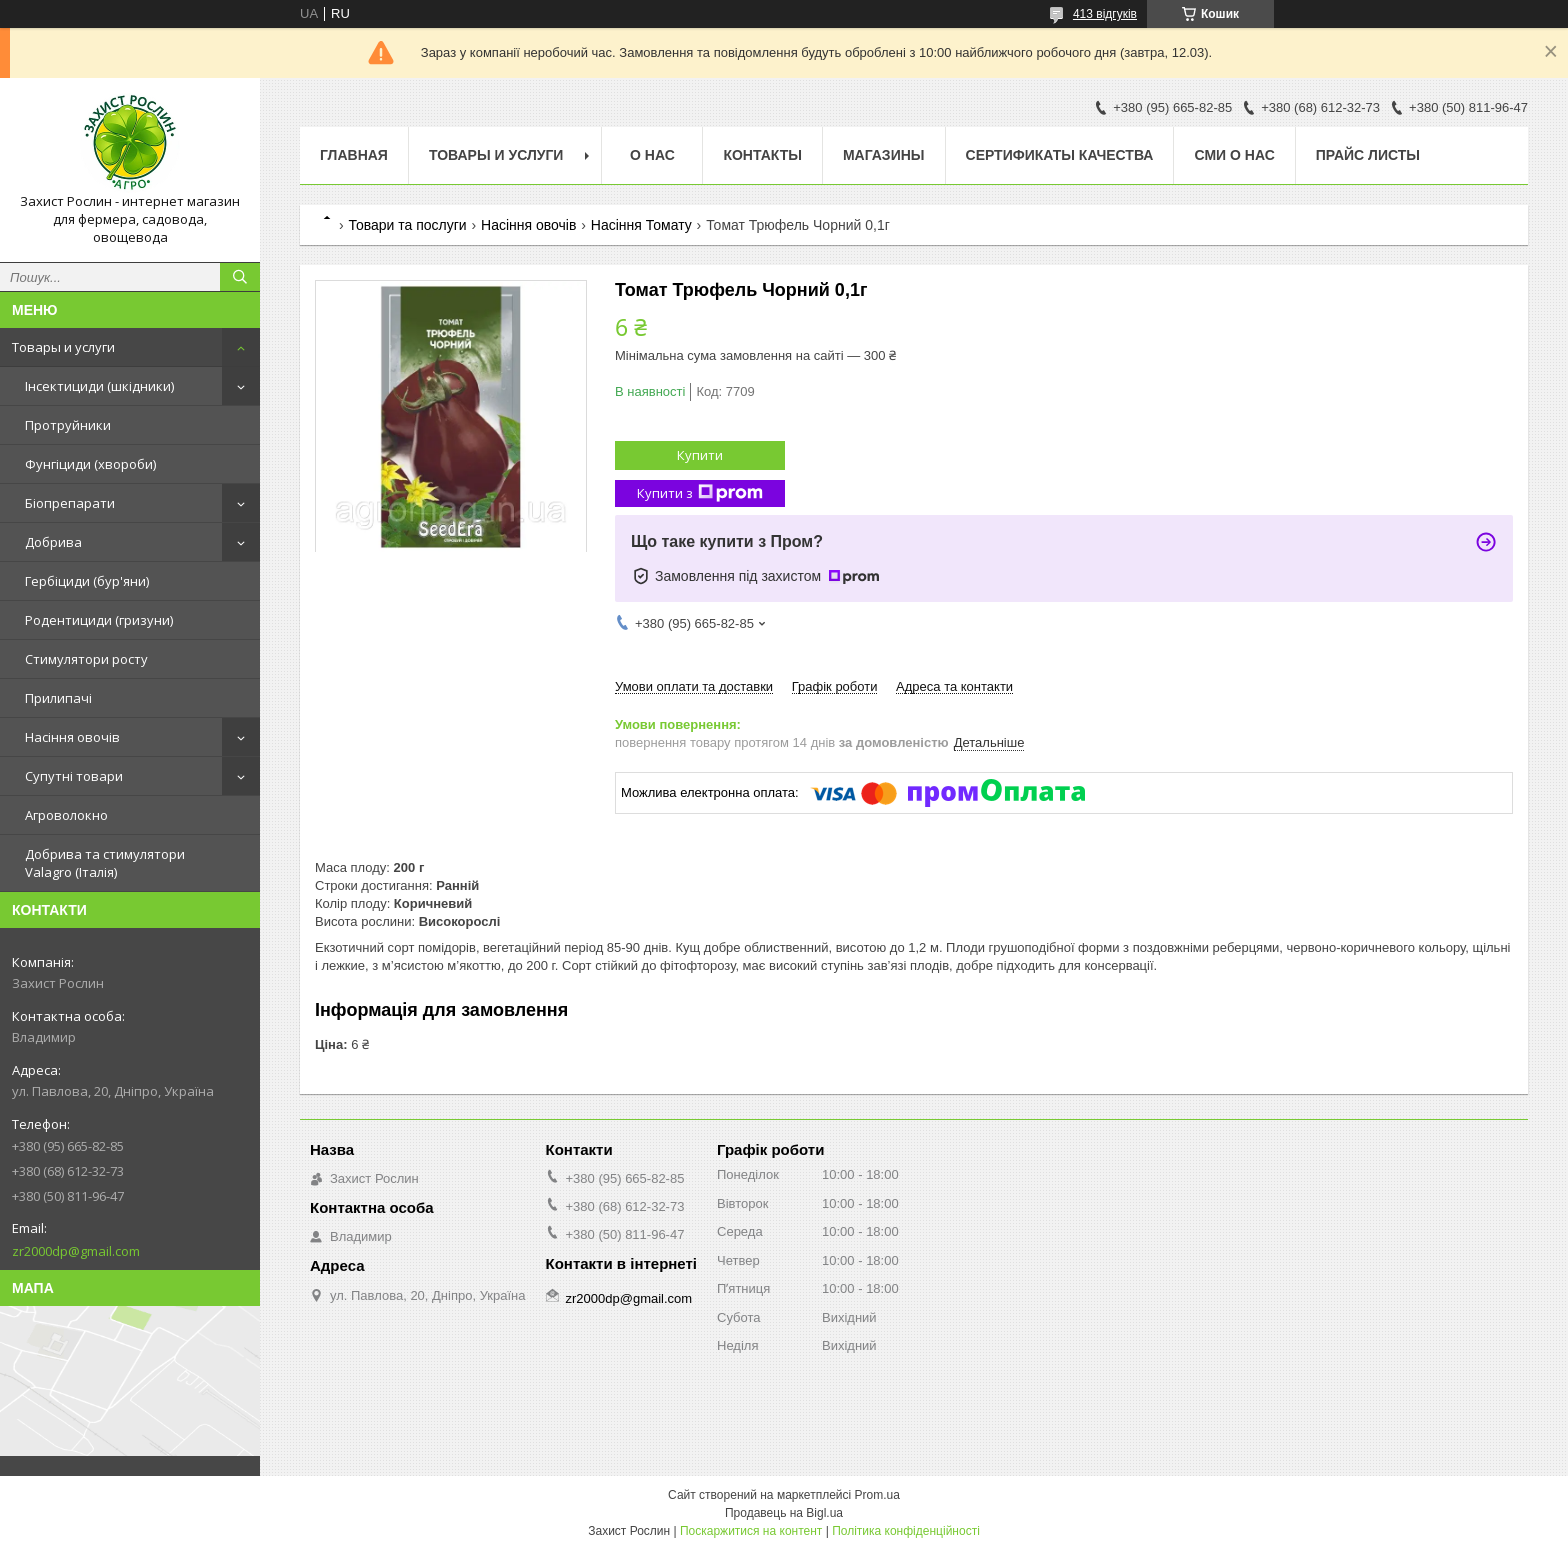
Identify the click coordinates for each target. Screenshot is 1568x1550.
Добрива (53, 542)
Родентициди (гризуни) (99, 620)
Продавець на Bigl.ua (784, 1513)
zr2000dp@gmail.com (76, 1251)
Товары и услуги (63, 347)
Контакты (762, 155)
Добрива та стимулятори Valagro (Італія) (105, 863)
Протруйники (68, 425)
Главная (354, 155)
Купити (700, 455)
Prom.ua (877, 1495)
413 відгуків (1105, 14)
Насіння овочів (72, 737)
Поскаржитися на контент (751, 1531)
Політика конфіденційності (906, 1531)
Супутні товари (74, 776)
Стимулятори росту (86, 659)
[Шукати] (240, 277)
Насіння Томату (641, 225)
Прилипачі (58, 698)
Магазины (884, 155)
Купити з (700, 493)
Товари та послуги (407, 225)
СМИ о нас (1234, 155)
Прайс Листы (1368, 155)
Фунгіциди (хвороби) (90, 464)
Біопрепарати (70, 503)
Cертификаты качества (1060, 155)
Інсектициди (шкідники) (99, 386)
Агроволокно (66, 815)
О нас (652, 155)
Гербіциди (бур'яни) (87, 581)
